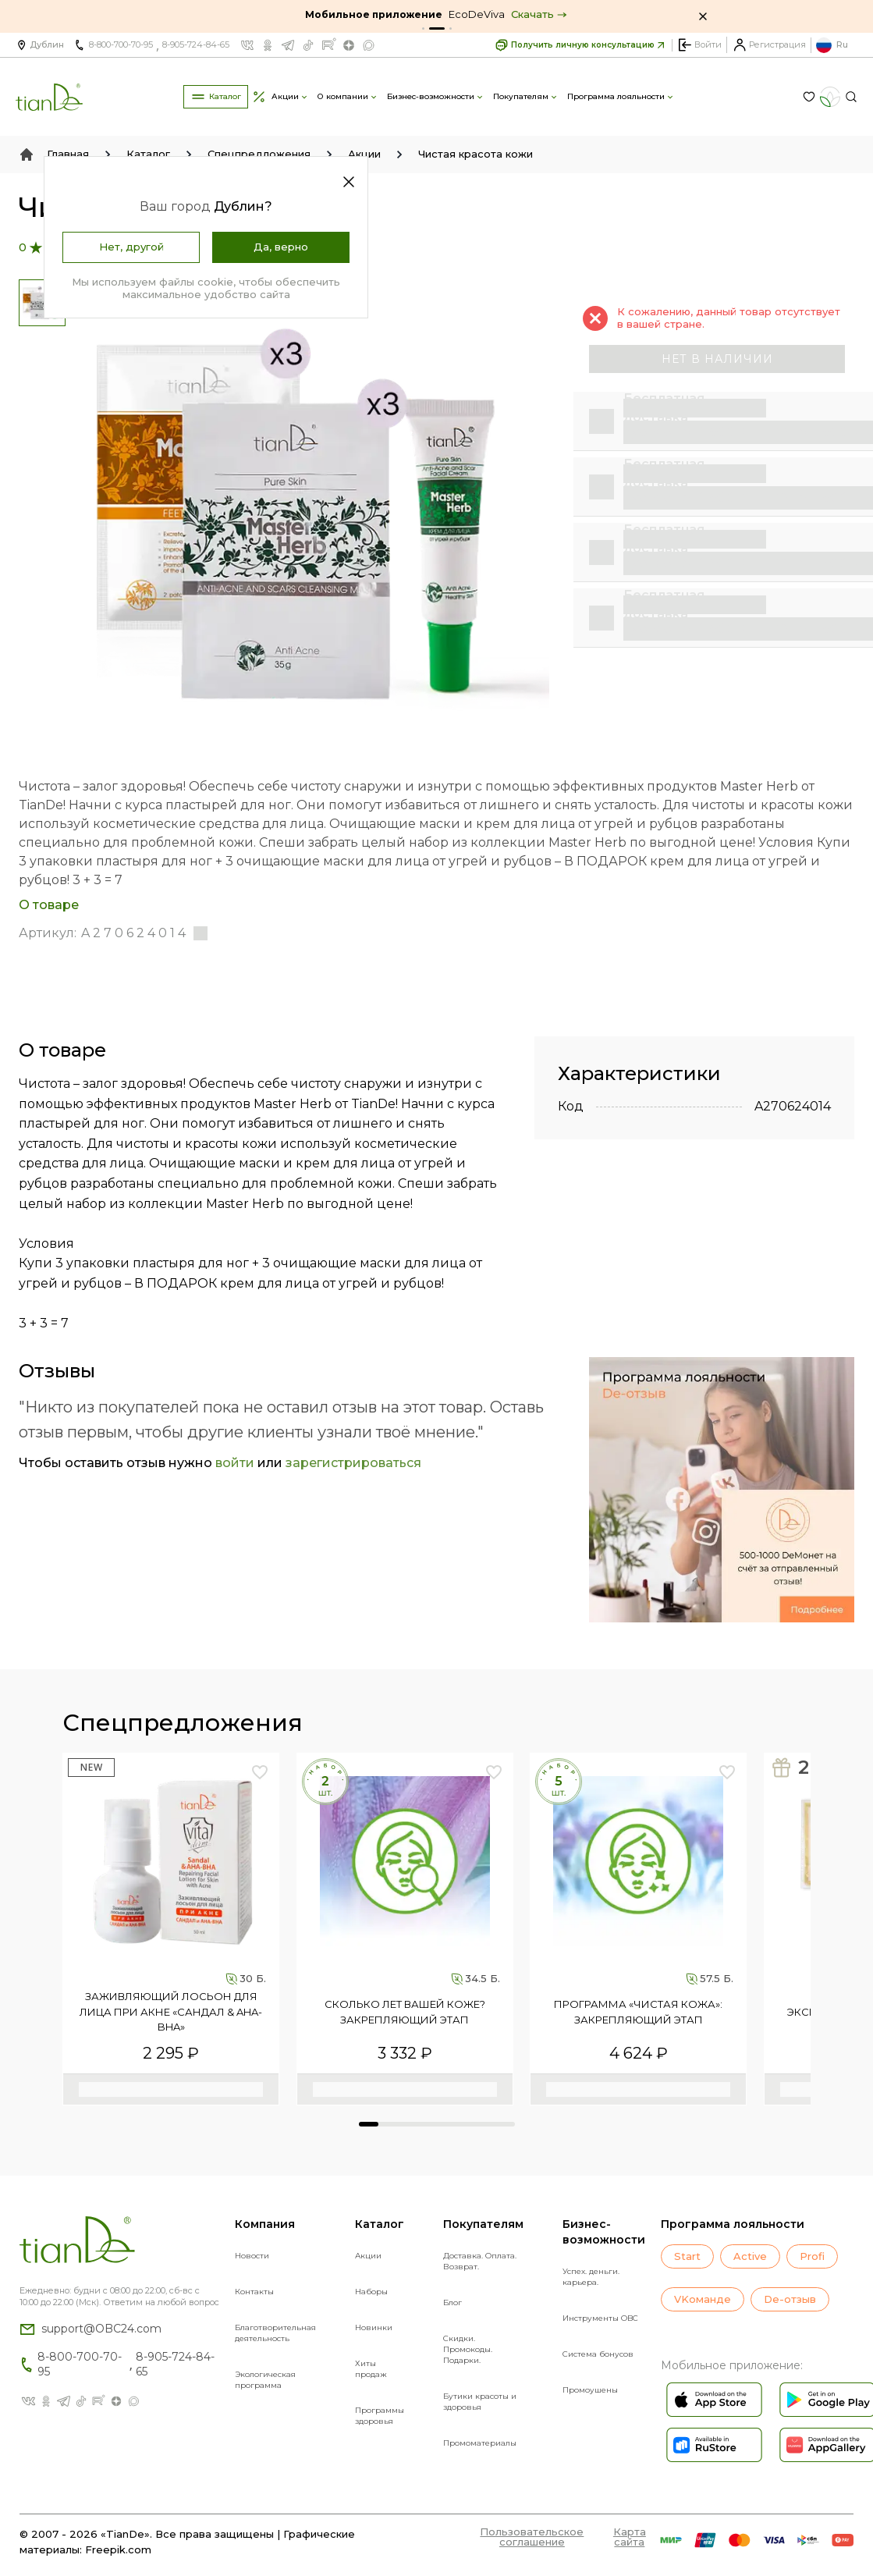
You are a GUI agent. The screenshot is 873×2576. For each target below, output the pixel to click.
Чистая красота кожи (475, 153)
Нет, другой (131, 246)
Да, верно (281, 246)
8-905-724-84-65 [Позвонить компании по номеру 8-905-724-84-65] (195, 44)
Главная (68, 153)
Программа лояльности (732, 2224)
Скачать (539, 14)
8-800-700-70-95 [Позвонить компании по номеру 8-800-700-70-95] (121, 44)
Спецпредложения (259, 153)
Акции (364, 153)
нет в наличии (717, 359)
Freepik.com (118, 2549)
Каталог (148, 153)
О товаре (49, 904)
